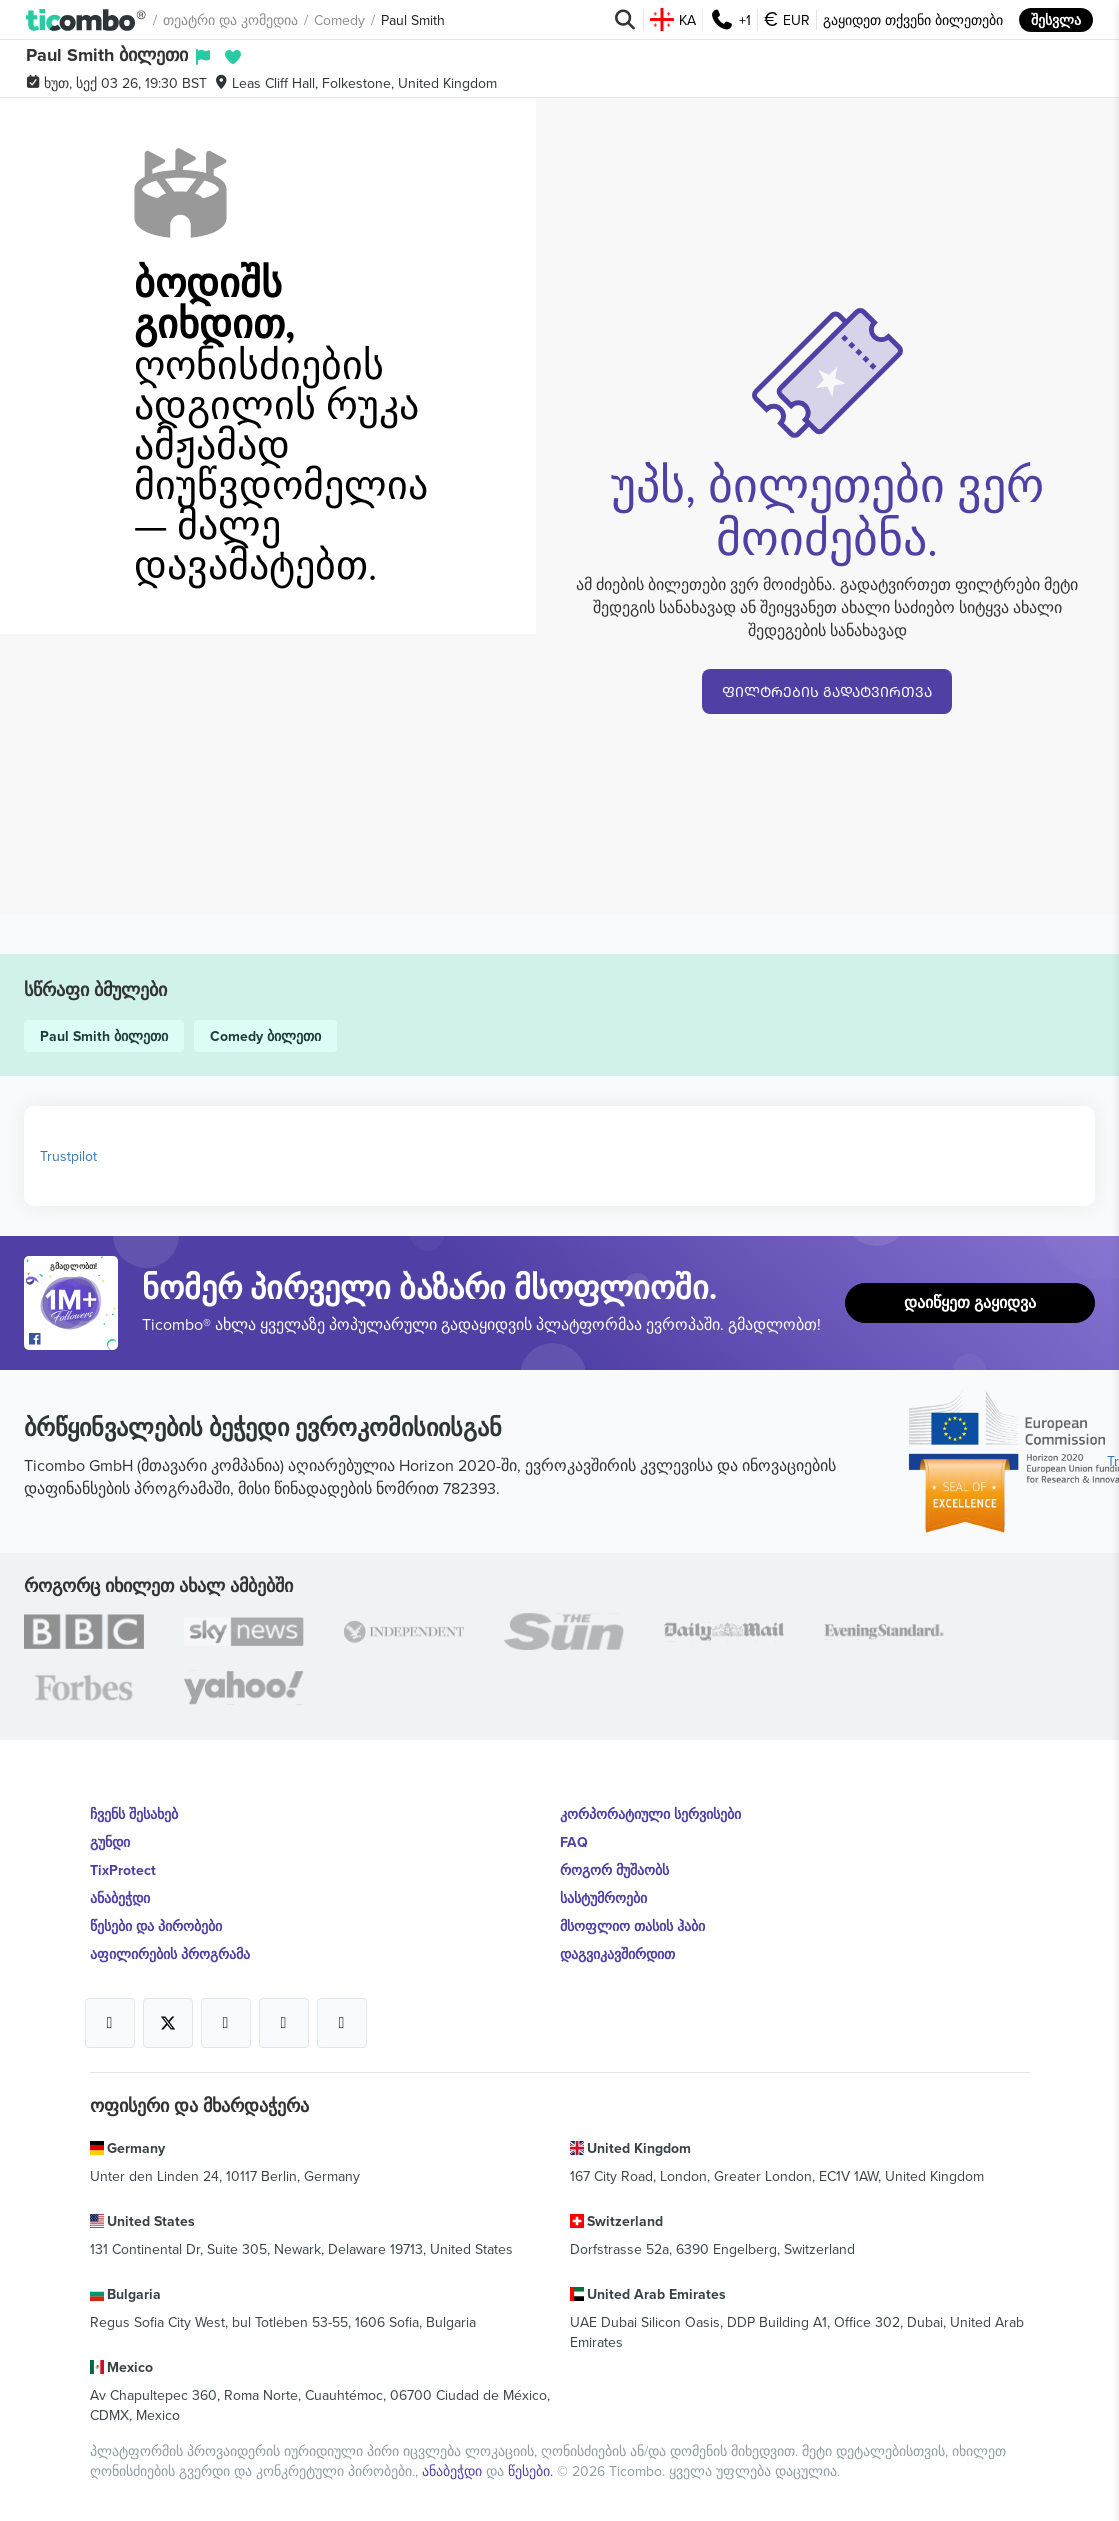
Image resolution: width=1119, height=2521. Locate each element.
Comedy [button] (339, 20)
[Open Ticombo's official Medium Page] (284, 2023)
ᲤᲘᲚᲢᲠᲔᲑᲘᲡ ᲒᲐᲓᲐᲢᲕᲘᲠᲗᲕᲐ (827, 692)
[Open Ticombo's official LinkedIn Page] (342, 2023)
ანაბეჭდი (120, 1898)
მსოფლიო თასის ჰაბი (632, 1926)
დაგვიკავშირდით (617, 1954)
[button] (86, 19)
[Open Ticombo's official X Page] (168, 2023)
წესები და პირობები (156, 1926)
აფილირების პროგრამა (170, 1954)
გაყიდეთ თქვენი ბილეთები (913, 20)
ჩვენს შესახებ (134, 1814)
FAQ (574, 1842)
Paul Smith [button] (413, 20)
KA (673, 20)
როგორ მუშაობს (614, 1870)
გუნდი (110, 1842)
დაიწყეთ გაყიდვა (970, 1302)
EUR (787, 20)
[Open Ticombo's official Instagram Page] (226, 2023)
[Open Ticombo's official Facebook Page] (73, 1340)
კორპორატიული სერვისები (650, 1814)
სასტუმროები (603, 1898)
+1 (730, 20)
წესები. (532, 2471)
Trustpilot (68, 1156)
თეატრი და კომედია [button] (230, 20)
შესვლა (1056, 20)
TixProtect (123, 1870)
